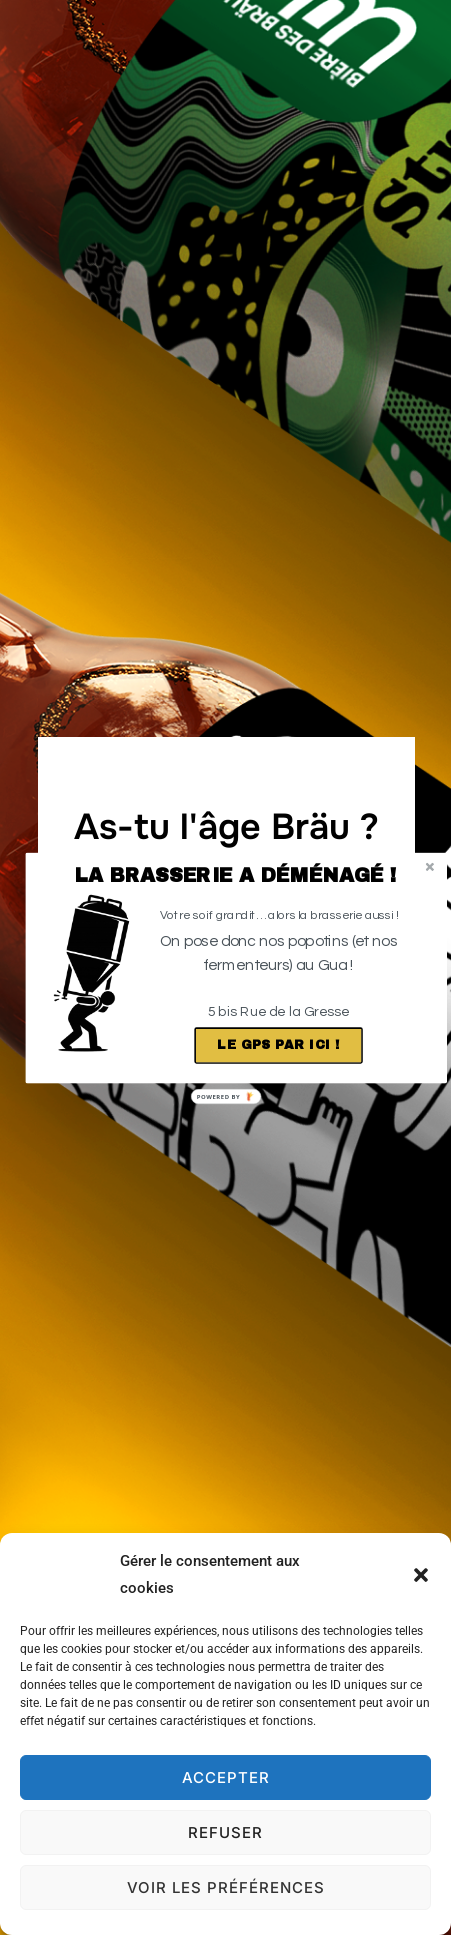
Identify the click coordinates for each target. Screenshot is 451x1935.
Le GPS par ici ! (278, 1044)
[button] (235, 874)
